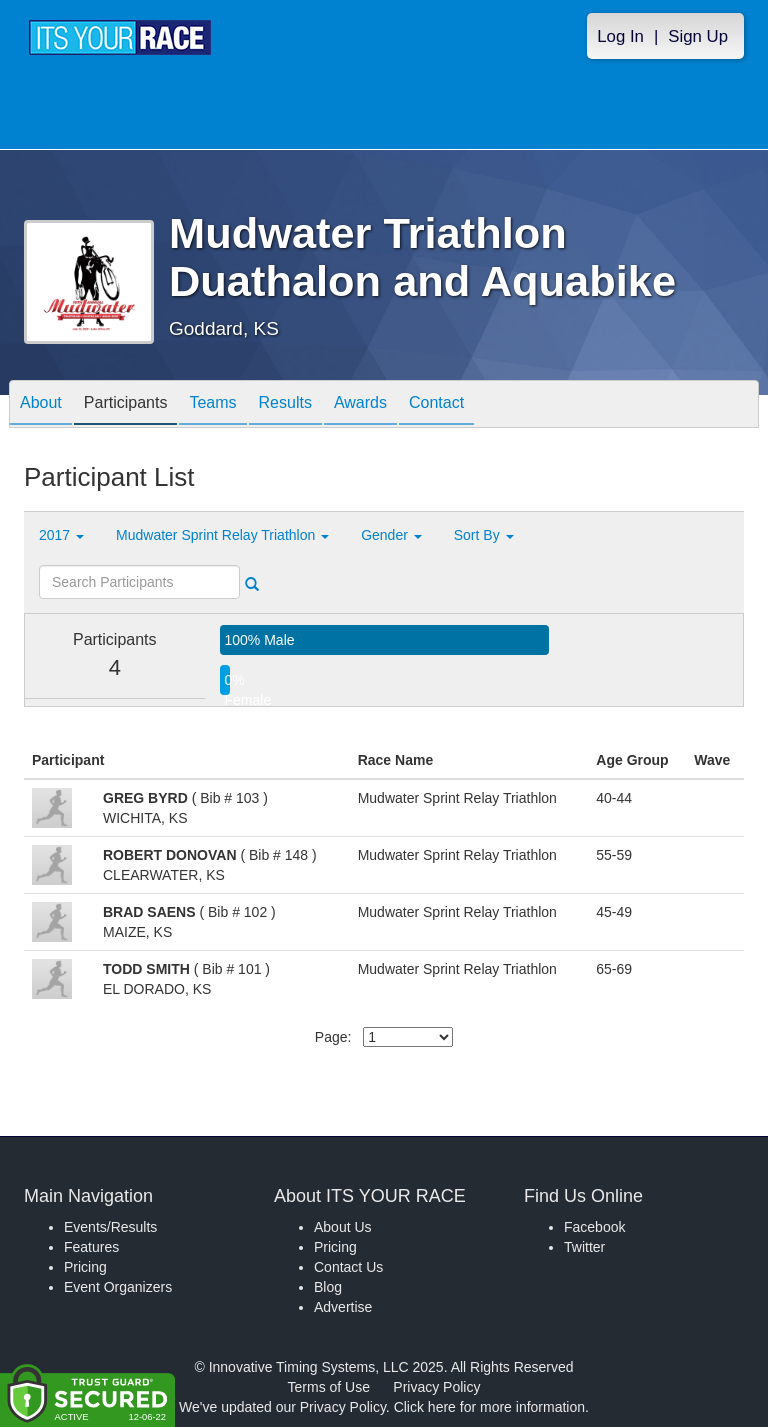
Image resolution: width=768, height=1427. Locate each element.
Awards (360, 405)
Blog (328, 1287)
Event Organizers (118, 1287)
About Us (343, 1227)
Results (285, 405)
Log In (620, 36)
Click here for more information (489, 1407)
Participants (126, 405)
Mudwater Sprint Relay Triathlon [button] (222, 535)
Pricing (85, 1267)
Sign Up (698, 36)
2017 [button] (61, 535)
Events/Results (110, 1227)
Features (91, 1247)
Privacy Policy (436, 1387)
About (41, 405)
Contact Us (348, 1267)
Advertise (343, 1307)
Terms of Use (329, 1387)
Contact (436, 405)
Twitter (584, 1247)
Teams (212, 405)
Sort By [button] (484, 535)
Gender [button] (391, 535)
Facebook (594, 1227)
